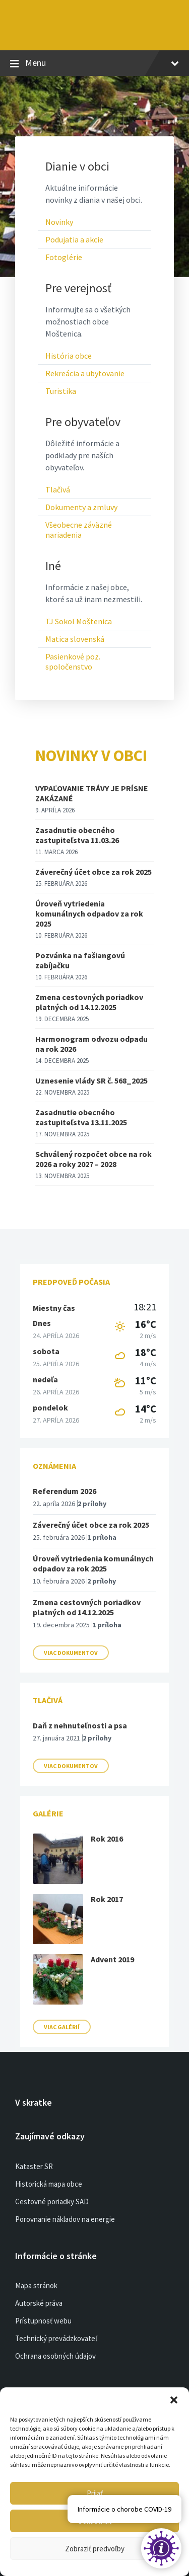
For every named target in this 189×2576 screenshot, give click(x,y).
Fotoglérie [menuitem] (63, 257)
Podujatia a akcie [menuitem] (74, 239)
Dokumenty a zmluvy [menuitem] (81, 507)
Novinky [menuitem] (59, 222)
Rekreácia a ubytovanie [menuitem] (84, 373)
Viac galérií (62, 2027)
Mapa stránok (36, 2285)
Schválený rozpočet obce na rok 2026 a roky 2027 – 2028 (93, 1159)
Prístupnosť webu (43, 2320)
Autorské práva (38, 2303)
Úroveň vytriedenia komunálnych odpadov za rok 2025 (89, 913)
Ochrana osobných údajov (55, 2356)
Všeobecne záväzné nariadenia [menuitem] (78, 530)
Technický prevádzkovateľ (56, 2338)
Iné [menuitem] (53, 565)
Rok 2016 (107, 1839)
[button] (174, 2400)
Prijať (95, 2493)
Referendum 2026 (64, 1491)
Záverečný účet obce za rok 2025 (93, 872)
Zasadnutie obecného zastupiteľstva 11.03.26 (77, 835)
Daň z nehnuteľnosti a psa (80, 1725)
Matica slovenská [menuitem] (74, 639)
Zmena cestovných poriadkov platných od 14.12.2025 (89, 1002)
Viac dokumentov (71, 1652)
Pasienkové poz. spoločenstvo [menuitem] (72, 661)
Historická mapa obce (48, 2184)
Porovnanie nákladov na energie (65, 2219)
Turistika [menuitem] (60, 391)
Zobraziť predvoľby (94, 2548)
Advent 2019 (112, 1959)
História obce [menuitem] (68, 356)
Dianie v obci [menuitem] (77, 166)
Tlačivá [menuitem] (57, 489)
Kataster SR (34, 2166)
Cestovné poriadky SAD (52, 2201)
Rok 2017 (107, 1899)
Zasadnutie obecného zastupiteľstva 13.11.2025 (81, 1117)
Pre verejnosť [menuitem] (78, 288)
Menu (94, 63)
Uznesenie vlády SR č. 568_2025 (91, 1080)
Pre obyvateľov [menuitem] (82, 422)
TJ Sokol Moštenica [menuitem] (78, 621)
